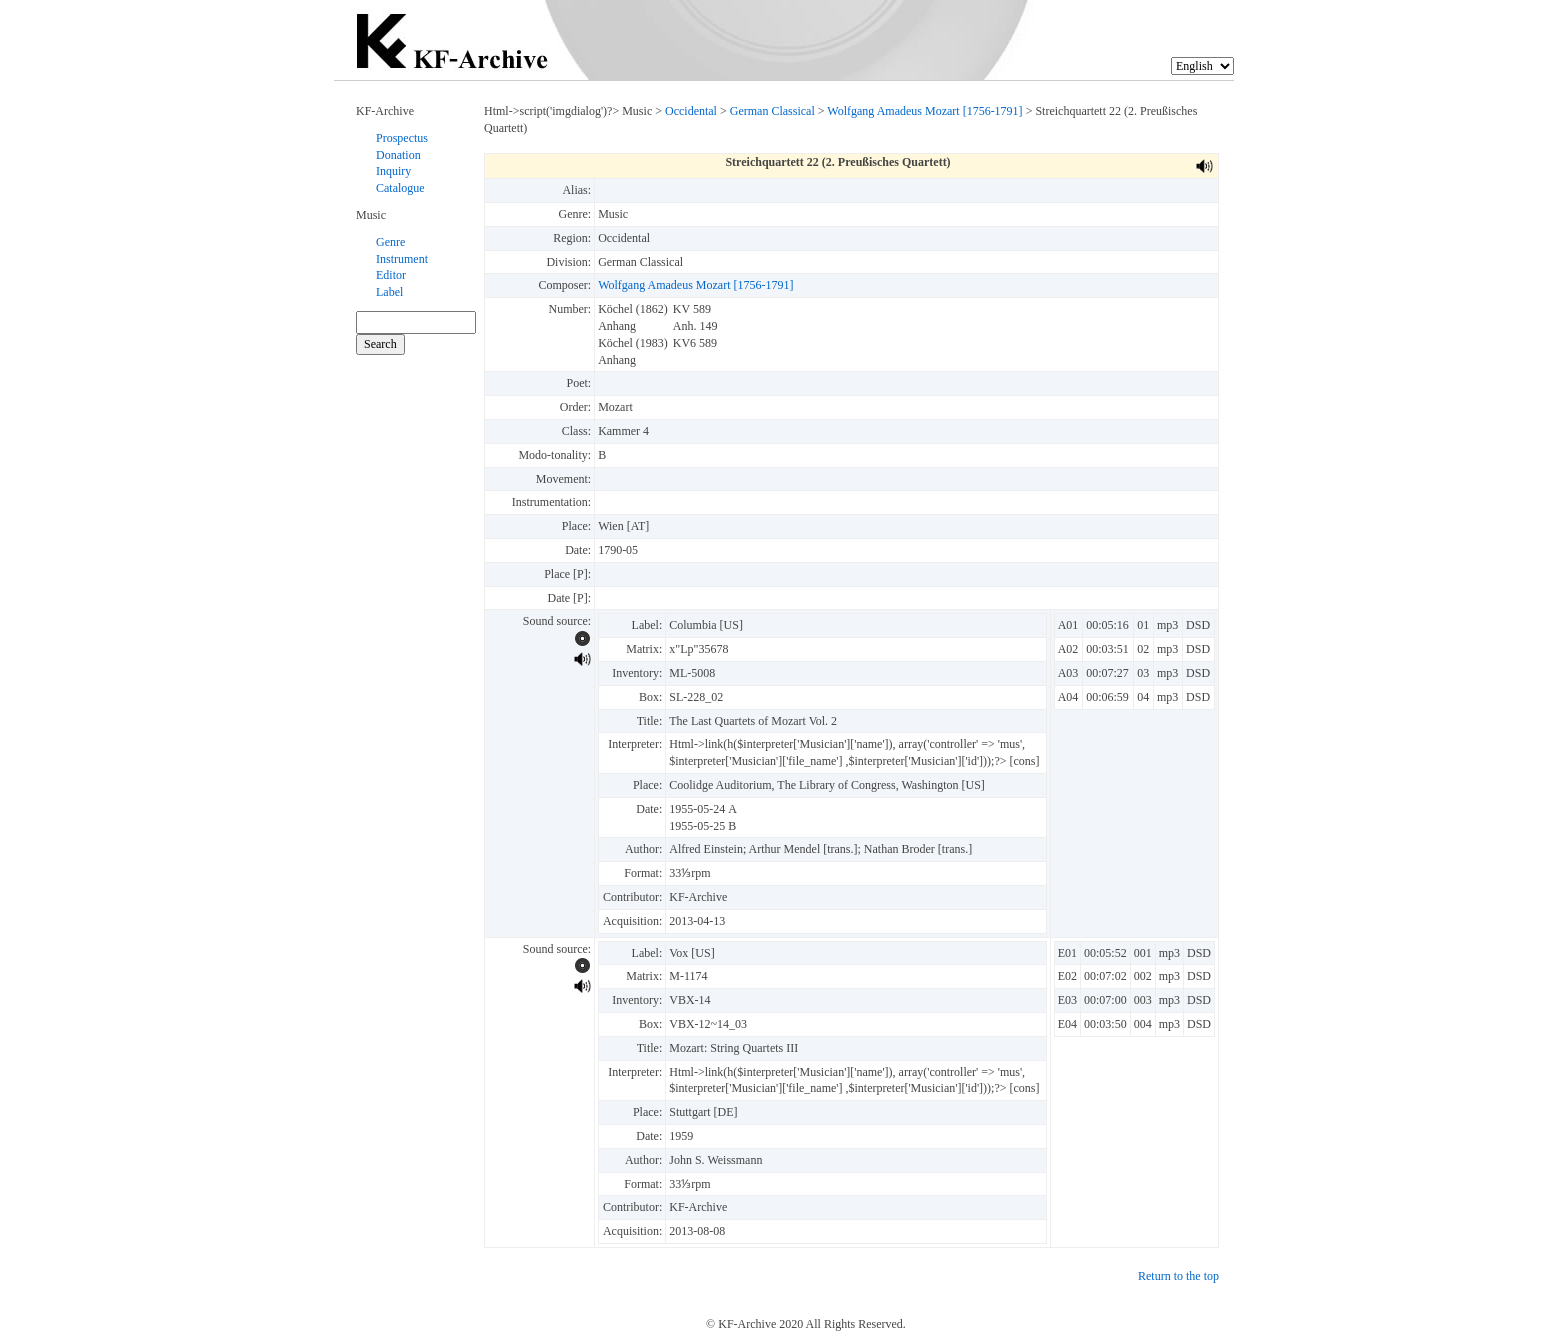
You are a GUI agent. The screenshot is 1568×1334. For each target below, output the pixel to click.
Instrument (402, 259)
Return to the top (1178, 1276)
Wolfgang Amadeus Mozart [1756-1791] (924, 111)
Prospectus (402, 138)
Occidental (691, 111)
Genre (390, 242)
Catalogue (400, 188)
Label (389, 292)
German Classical (772, 111)
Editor (391, 275)
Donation (398, 155)
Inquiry (393, 171)
